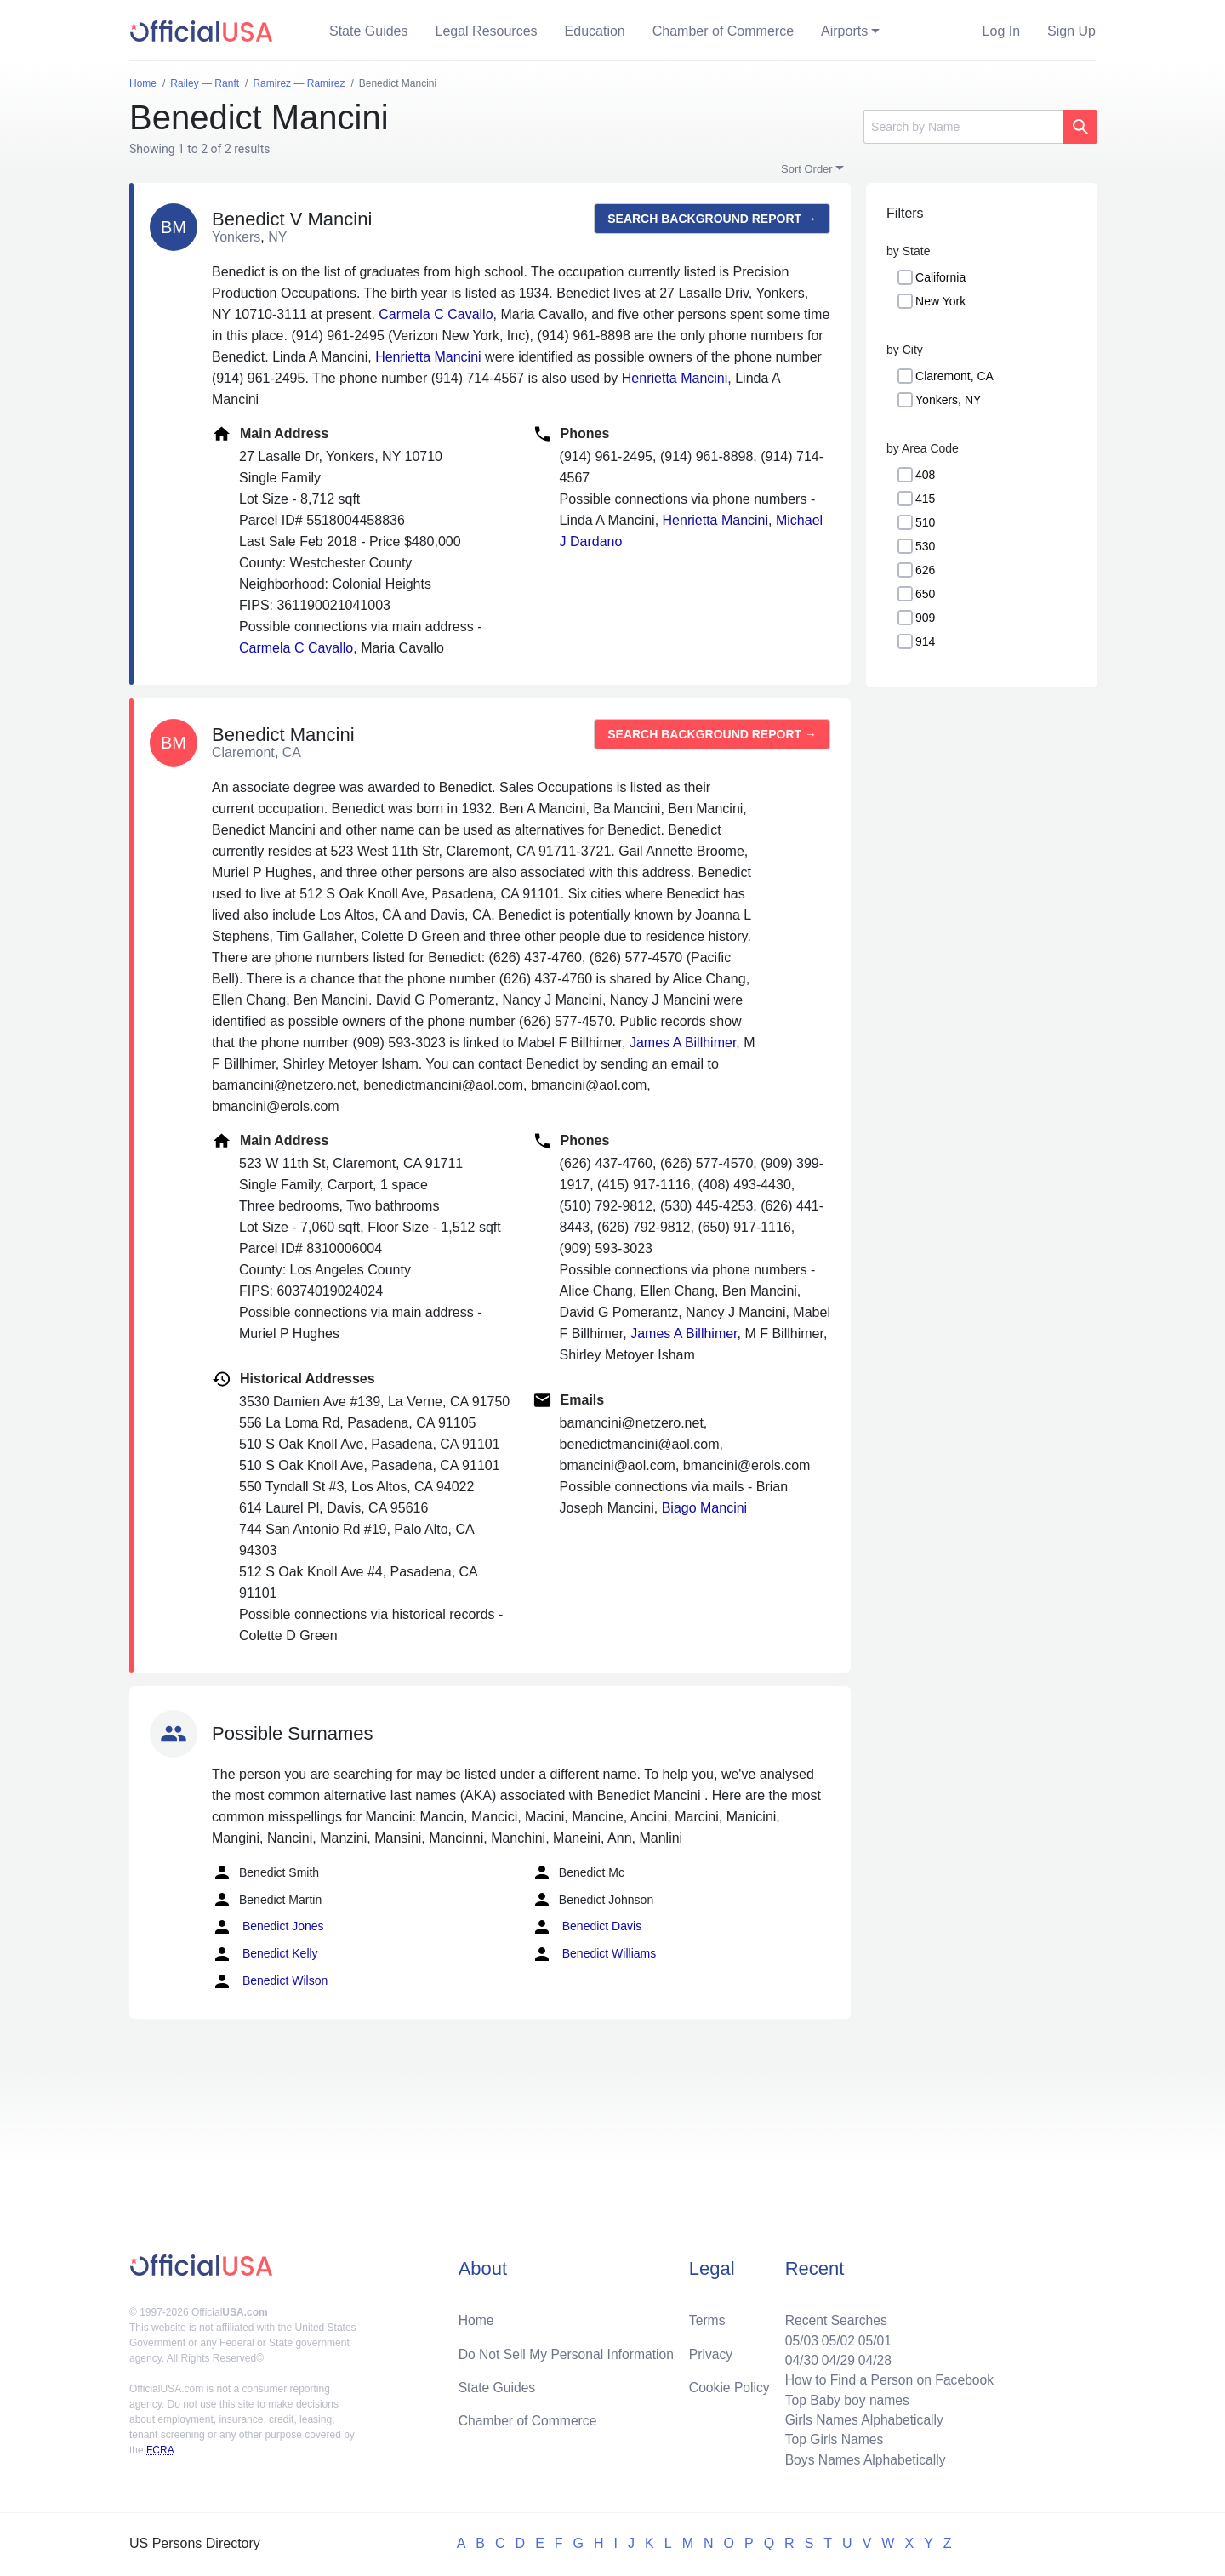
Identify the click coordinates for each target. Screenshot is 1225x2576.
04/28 (872, 2357)
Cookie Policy (729, 2384)
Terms (707, 2316)
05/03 (797, 2336)
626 (925, 570)
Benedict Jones (268, 1927)
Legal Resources (487, 31)
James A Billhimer (683, 1042)
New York (940, 301)
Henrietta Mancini (428, 357)
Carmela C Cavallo (436, 314)
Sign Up (1071, 31)
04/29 (835, 2357)
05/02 (835, 2336)
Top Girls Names (830, 2438)
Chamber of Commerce (723, 31)
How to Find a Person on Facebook (887, 2377)
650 (925, 593)
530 (925, 546)
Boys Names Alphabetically (862, 2459)
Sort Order (807, 168)
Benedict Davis (586, 1927)
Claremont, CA (954, 376)
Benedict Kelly (265, 1954)
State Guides (368, 31)
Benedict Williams (594, 1954)
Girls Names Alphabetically (861, 2418)
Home (477, 2316)
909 (925, 617)
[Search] (963, 127)
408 (925, 474)
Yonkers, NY (948, 399)
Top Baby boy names (843, 2398)
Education (595, 31)
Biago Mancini (705, 1508)
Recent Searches (832, 2316)
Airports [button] (844, 31)
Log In (1001, 31)
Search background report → (712, 218)
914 (925, 641)
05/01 (872, 2336)
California (940, 277)
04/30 (797, 2357)
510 (925, 522)
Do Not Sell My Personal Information (569, 2350)
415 (925, 498)
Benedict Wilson (270, 1981)
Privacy (710, 2350)
